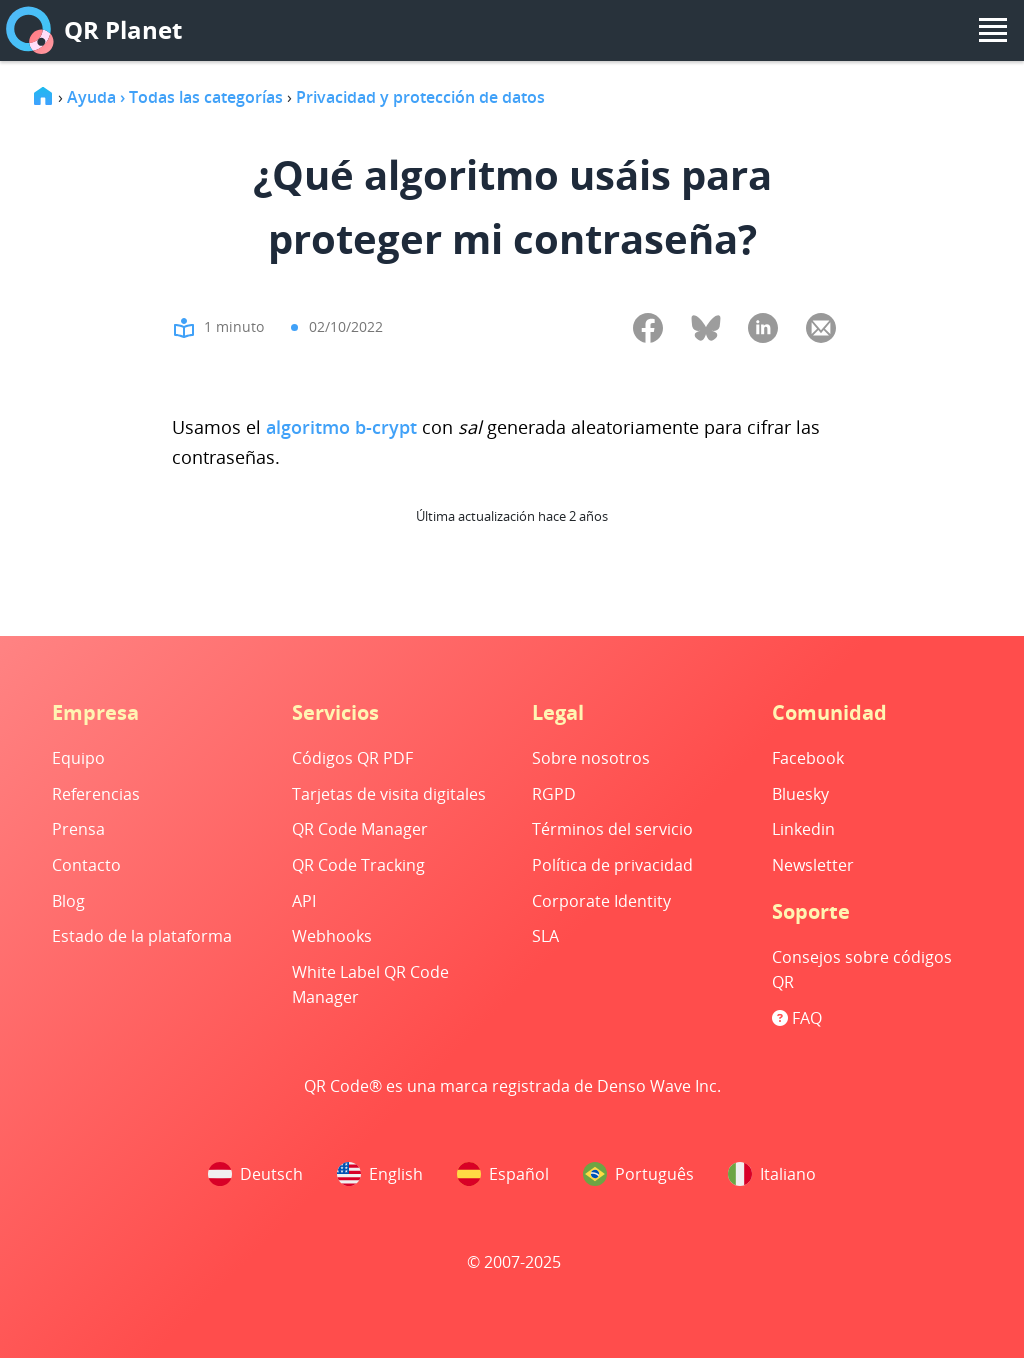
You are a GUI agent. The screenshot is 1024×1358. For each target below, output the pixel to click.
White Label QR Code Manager (370, 985)
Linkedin (803, 829)
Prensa (78, 829)
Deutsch (255, 1174)
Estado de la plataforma (142, 936)
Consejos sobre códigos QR (862, 970)
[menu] (993, 30)
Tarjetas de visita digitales (389, 794)
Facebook (808, 758)
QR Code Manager (360, 829)
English (380, 1174)
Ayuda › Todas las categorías (175, 97)
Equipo (78, 758)
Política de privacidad (612, 865)
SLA (545, 936)
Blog (68, 901)
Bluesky (800, 794)
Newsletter (813, 865)
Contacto (86, 865)
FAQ (797, 1018)
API (304, 901)
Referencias (96, 794)
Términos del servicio (612, 829)
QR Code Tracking (358, 865)
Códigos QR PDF (352, 758)
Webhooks (332, 936)
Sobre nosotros (591, 758)
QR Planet (94, 30)
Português (638, 1174)
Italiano (772, 1174)
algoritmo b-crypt (341, 427)
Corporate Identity (601, 901)
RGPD (554, 794)
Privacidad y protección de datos (420, 97)
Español (503, 1174)
